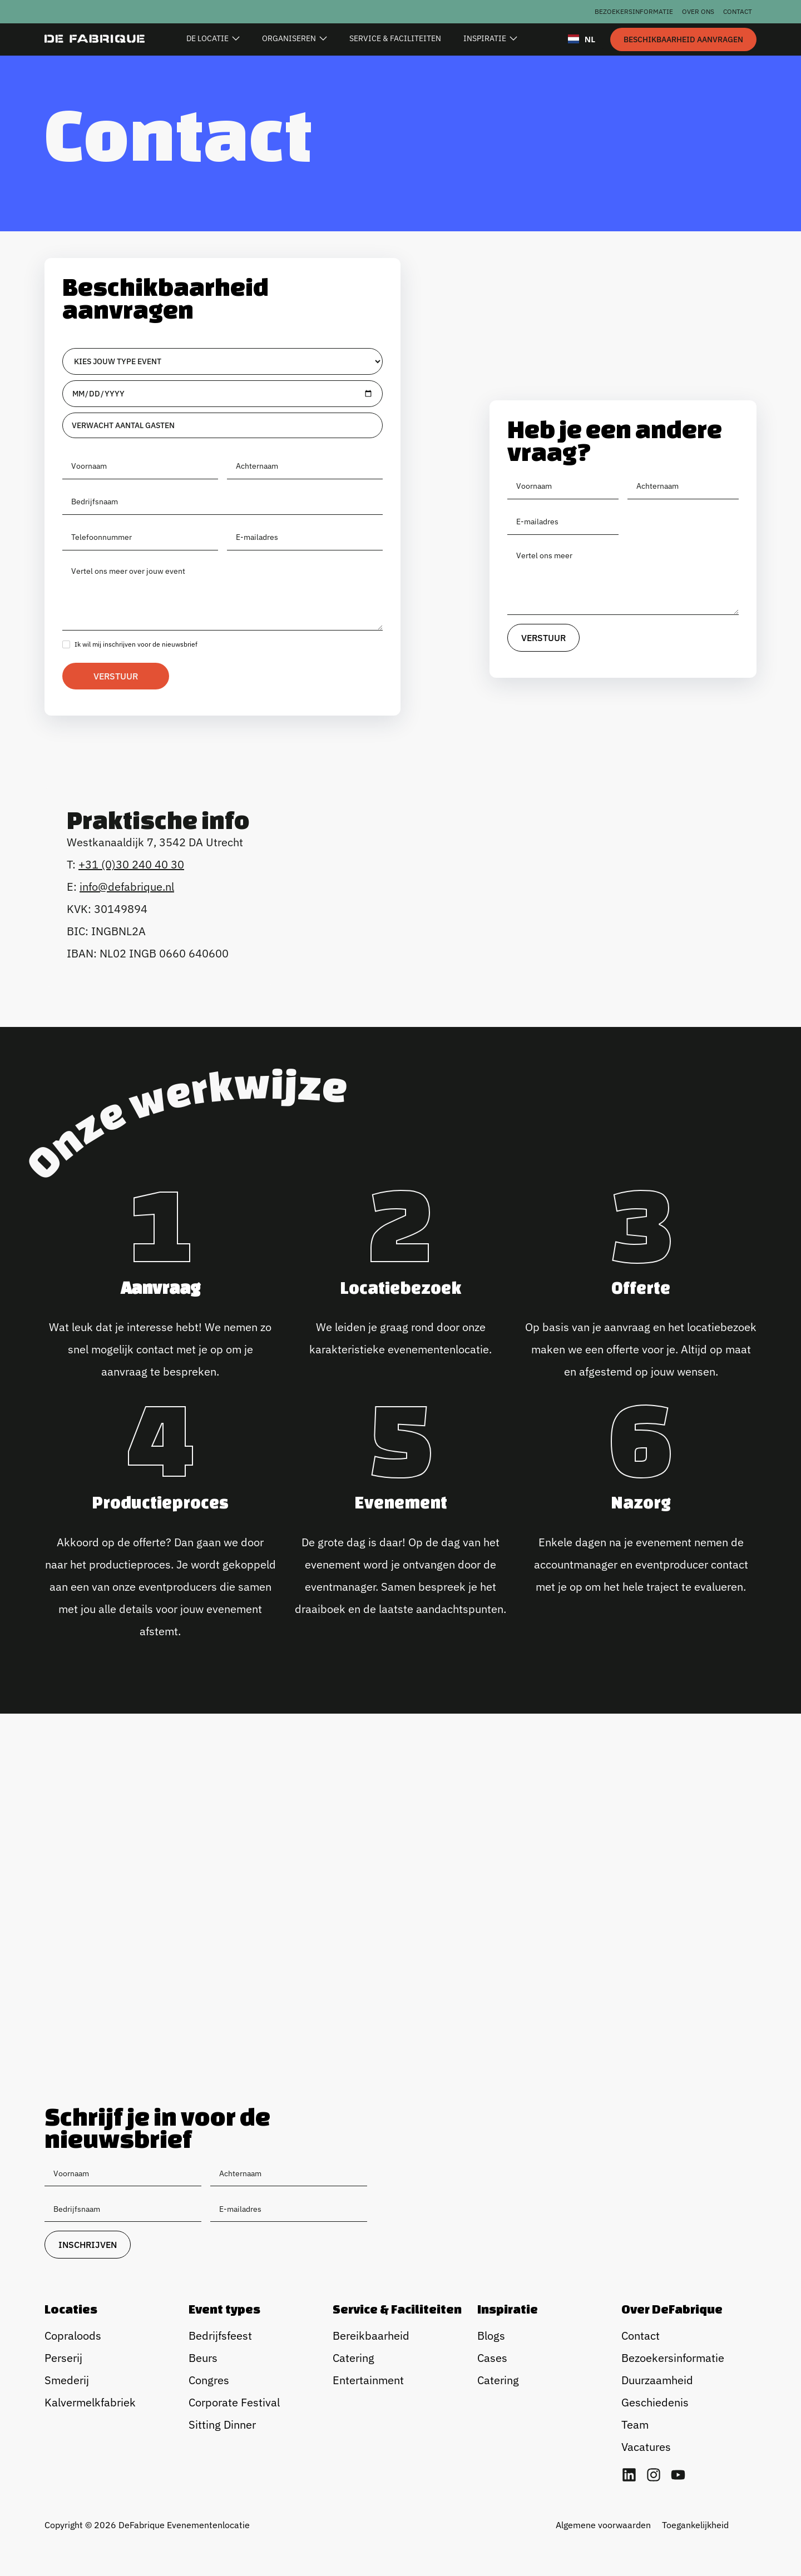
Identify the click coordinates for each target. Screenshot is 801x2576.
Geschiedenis (655, 2402)
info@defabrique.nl (127, 886)
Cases (492, 2357)
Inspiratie (507, 2309)
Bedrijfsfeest (220, 2335)
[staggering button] (683, 39)
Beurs (203, 2357)
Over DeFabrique (672, 2309)
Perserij (63, 2357)
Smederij (66, 2380)
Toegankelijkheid (695, 2524)
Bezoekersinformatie (634, 11)
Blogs (491, 2335)
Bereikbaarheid (371, 2335)
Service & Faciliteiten (397, 2309)
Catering (353, 2357)
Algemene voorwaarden (603, 2524)
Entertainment (368, 2380)
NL (581, 39)
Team (635, 2424)
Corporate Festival (234, 2402)
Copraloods (72, 2335)
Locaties (70, 2309)
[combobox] (582, 39)
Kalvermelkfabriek (90, 2402)
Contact (737, 11)
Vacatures (646, 2446)
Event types (224, 2309)
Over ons (698, 11)
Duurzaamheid (657, 2380)
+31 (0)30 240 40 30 (131, 864)
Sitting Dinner (222, 2424)
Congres (209, 2380)
